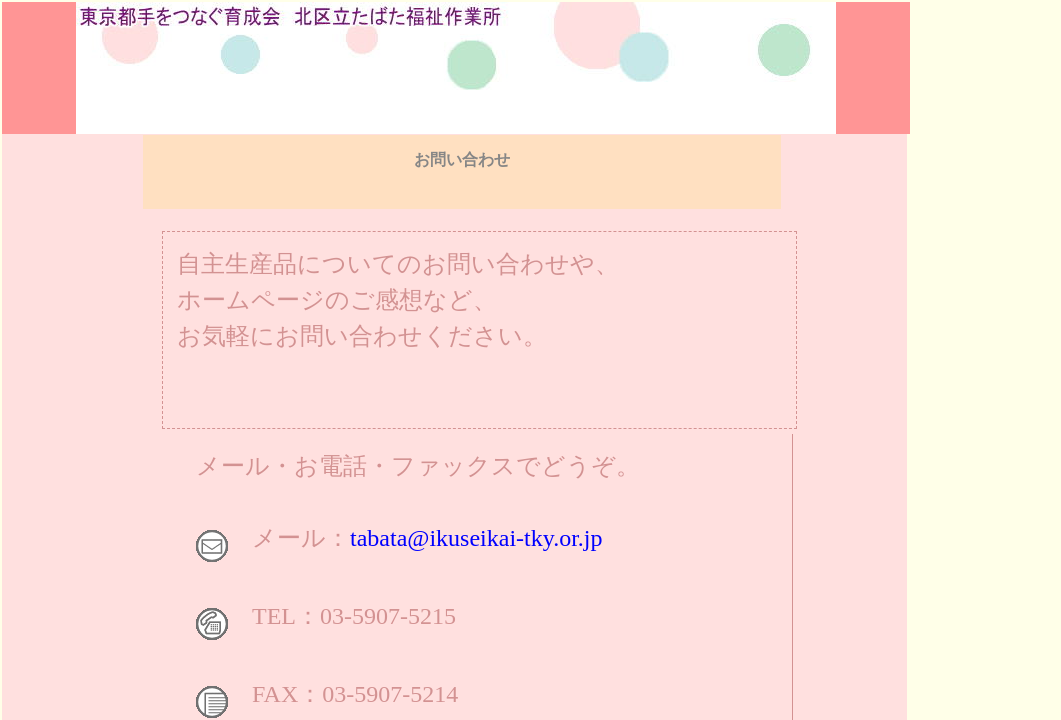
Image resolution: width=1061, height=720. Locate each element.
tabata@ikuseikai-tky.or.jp (476, 538)
